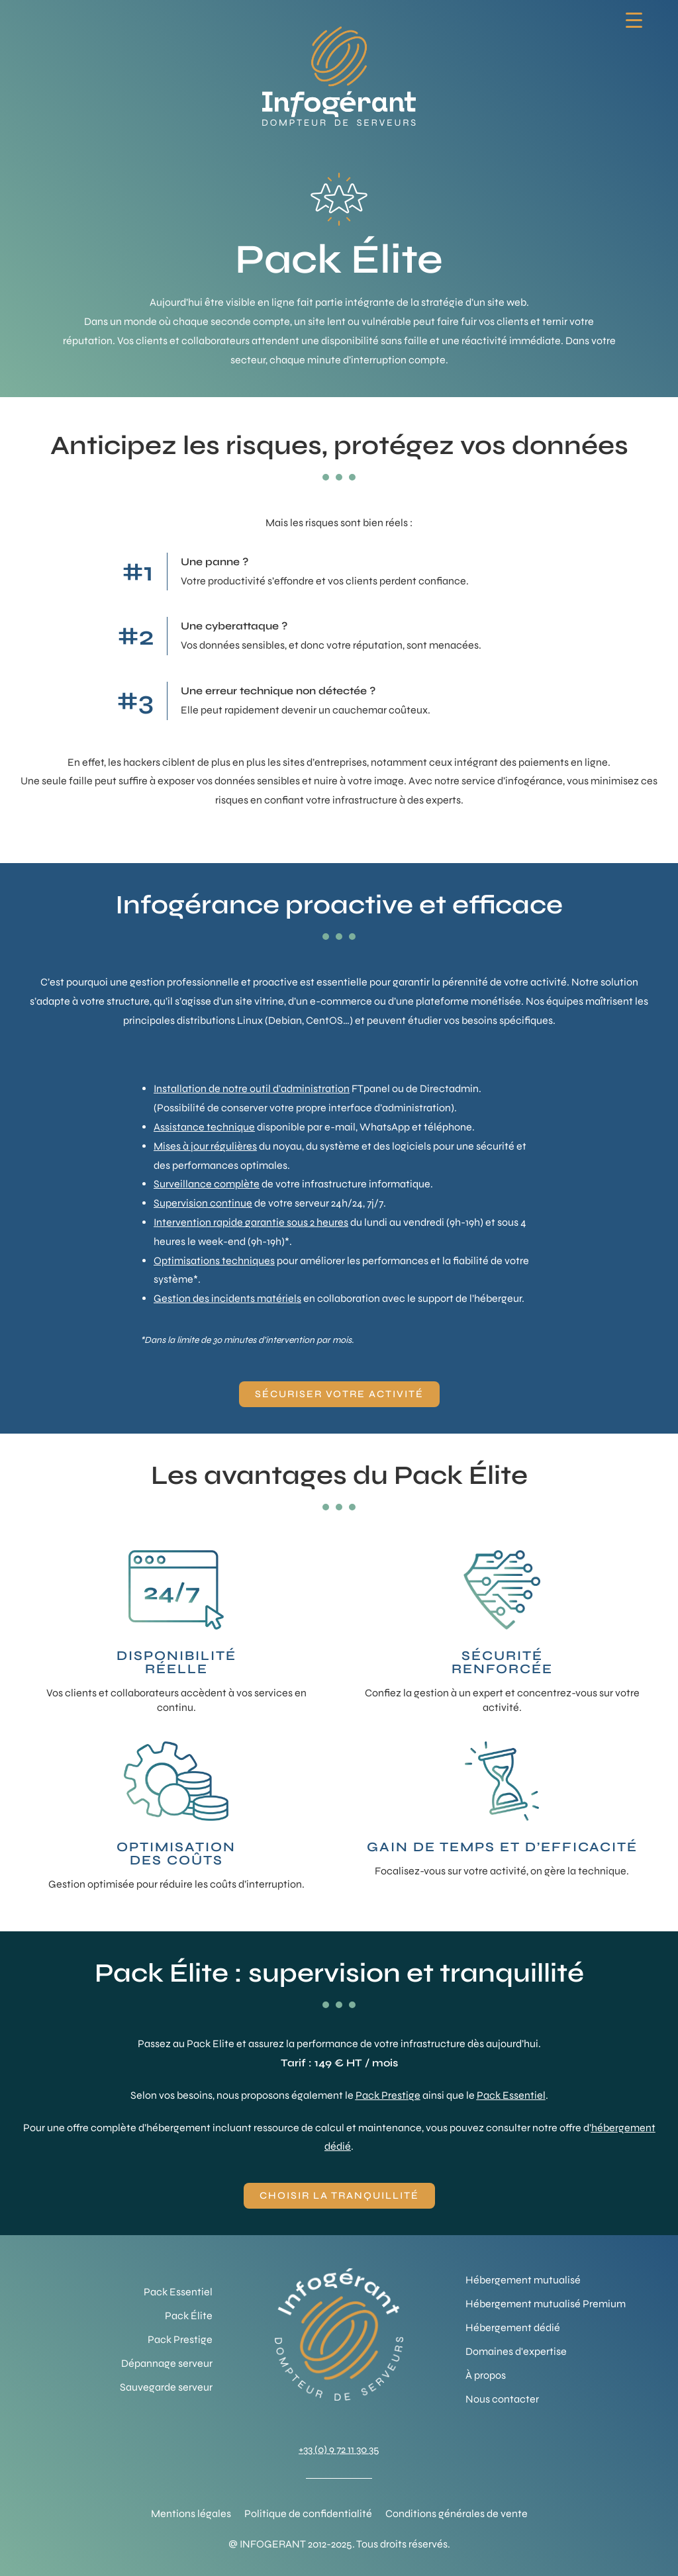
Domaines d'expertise (516, 2351)
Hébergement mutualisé (523, 2280)
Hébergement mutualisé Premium (545, 2303)
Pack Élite (189, 2315)
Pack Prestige (388, 2095)
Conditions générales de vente (456, 2513)
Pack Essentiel (511, 2095)
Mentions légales (191, 2513)
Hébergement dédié (512, 2327)
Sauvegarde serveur (166, 2387)
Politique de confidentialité (308, 2513)
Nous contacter (502, 2399)
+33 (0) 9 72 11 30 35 (339, 2449)
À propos (485, 2375)
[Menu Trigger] (634, 20)
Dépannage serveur (167, 2363)
